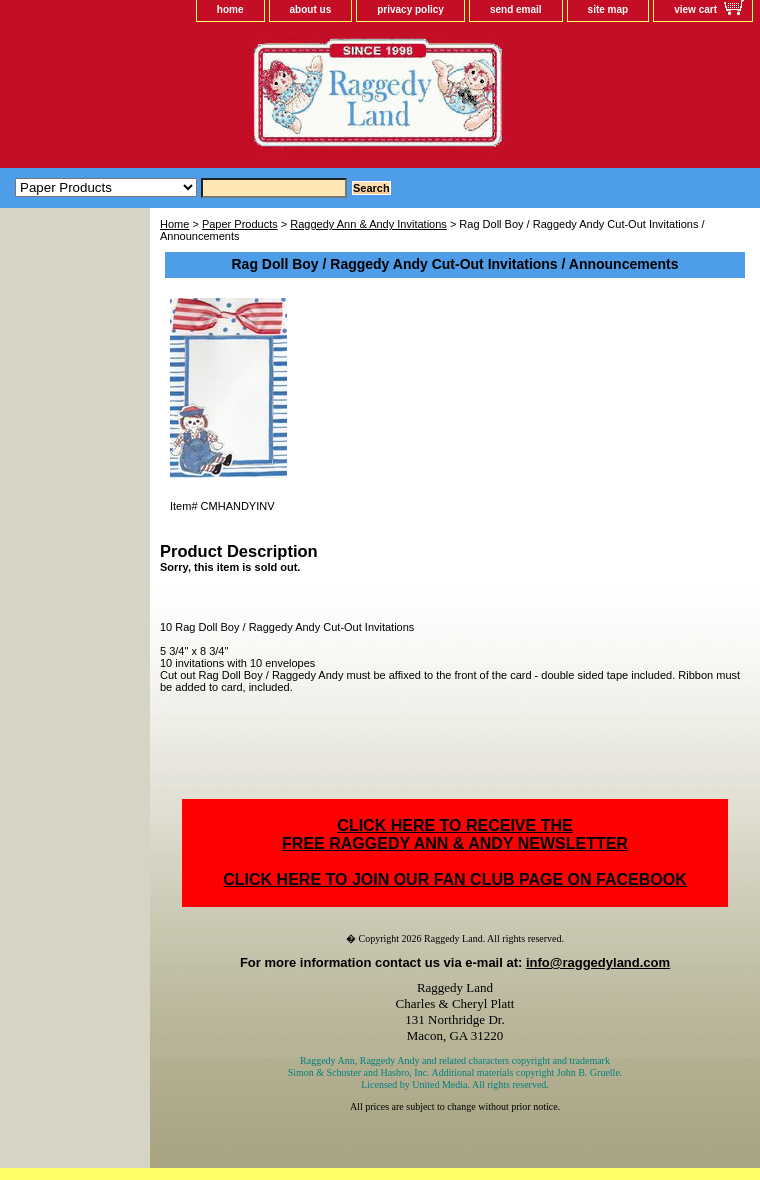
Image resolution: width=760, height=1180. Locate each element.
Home (174, 224)
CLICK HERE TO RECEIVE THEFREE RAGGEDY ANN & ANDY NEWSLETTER (455, 834)
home (230, 9)
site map (608, 9)
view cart (695, 9)
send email (516, 9)
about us (311, 9)
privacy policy (410, 9)
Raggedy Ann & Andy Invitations (368, 224)
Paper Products (240, 224)
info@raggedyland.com (598, 962)
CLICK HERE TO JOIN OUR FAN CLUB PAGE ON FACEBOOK (454, 879)
